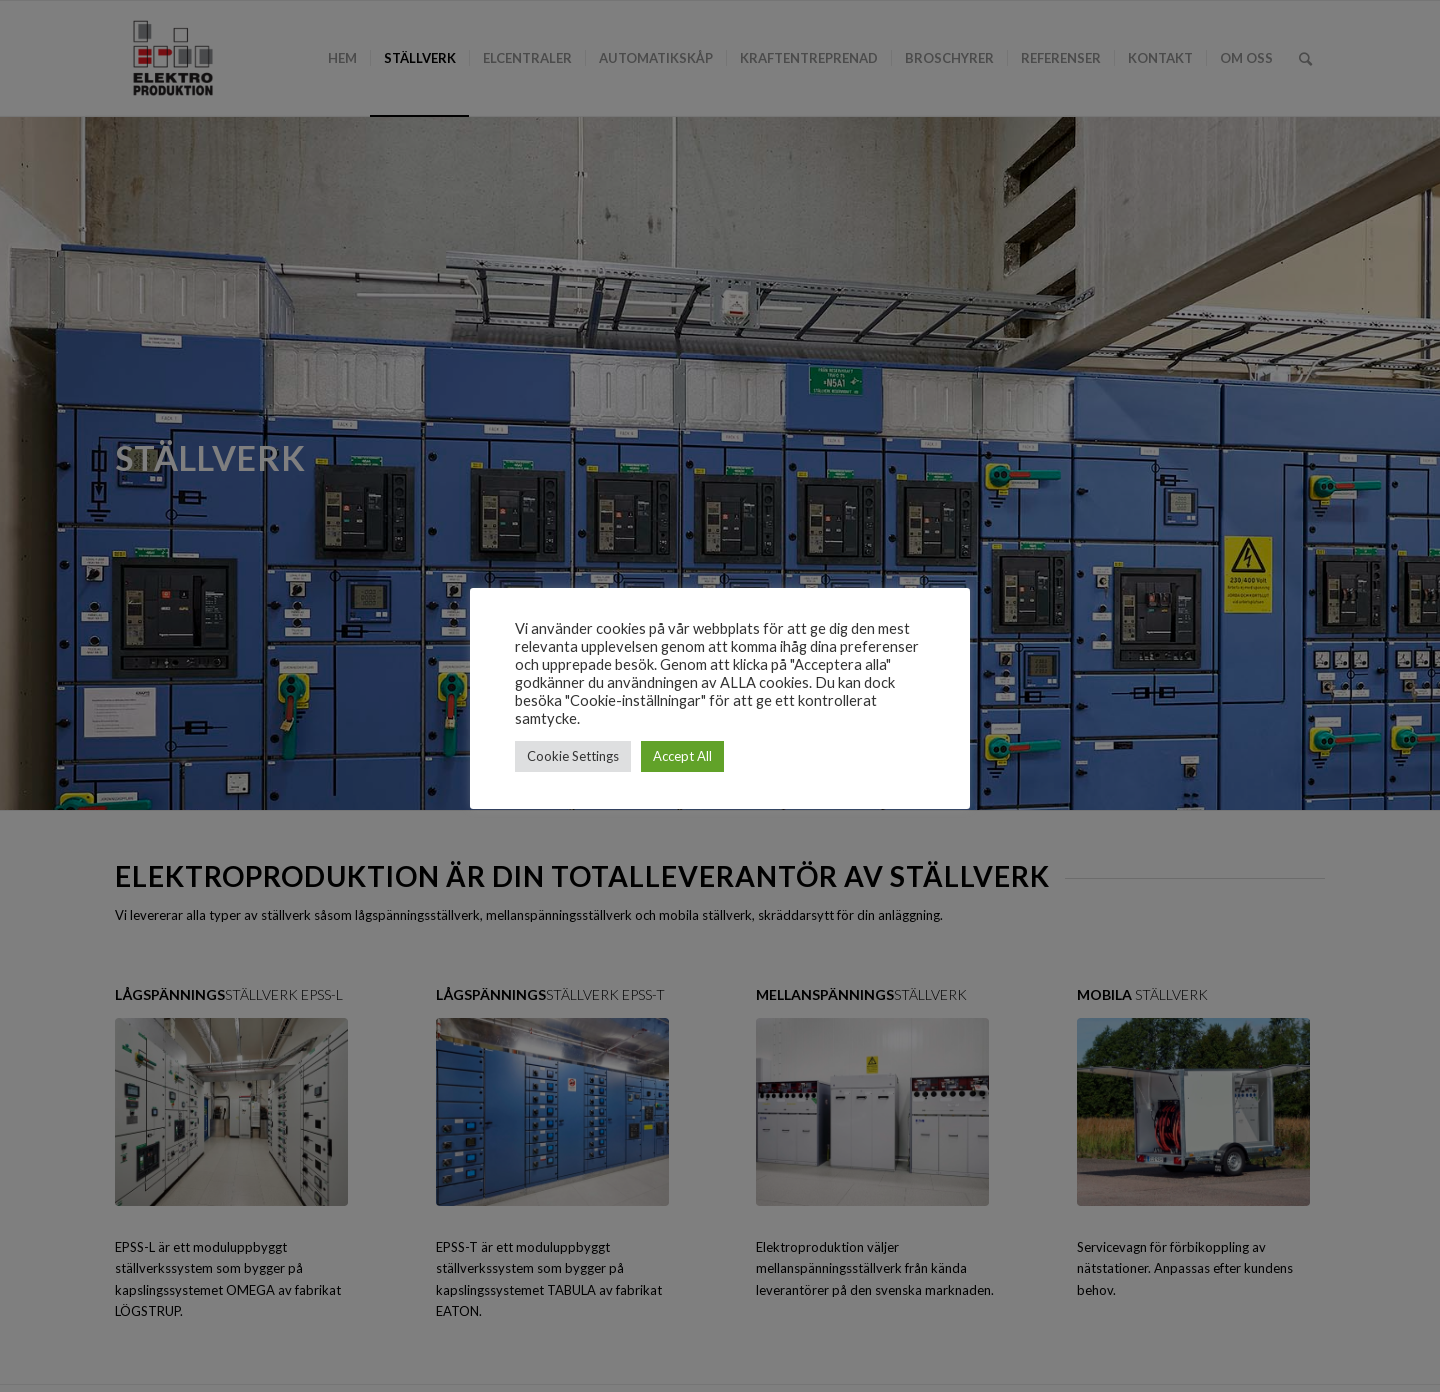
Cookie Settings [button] (573, 756)
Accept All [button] (682, 756)
